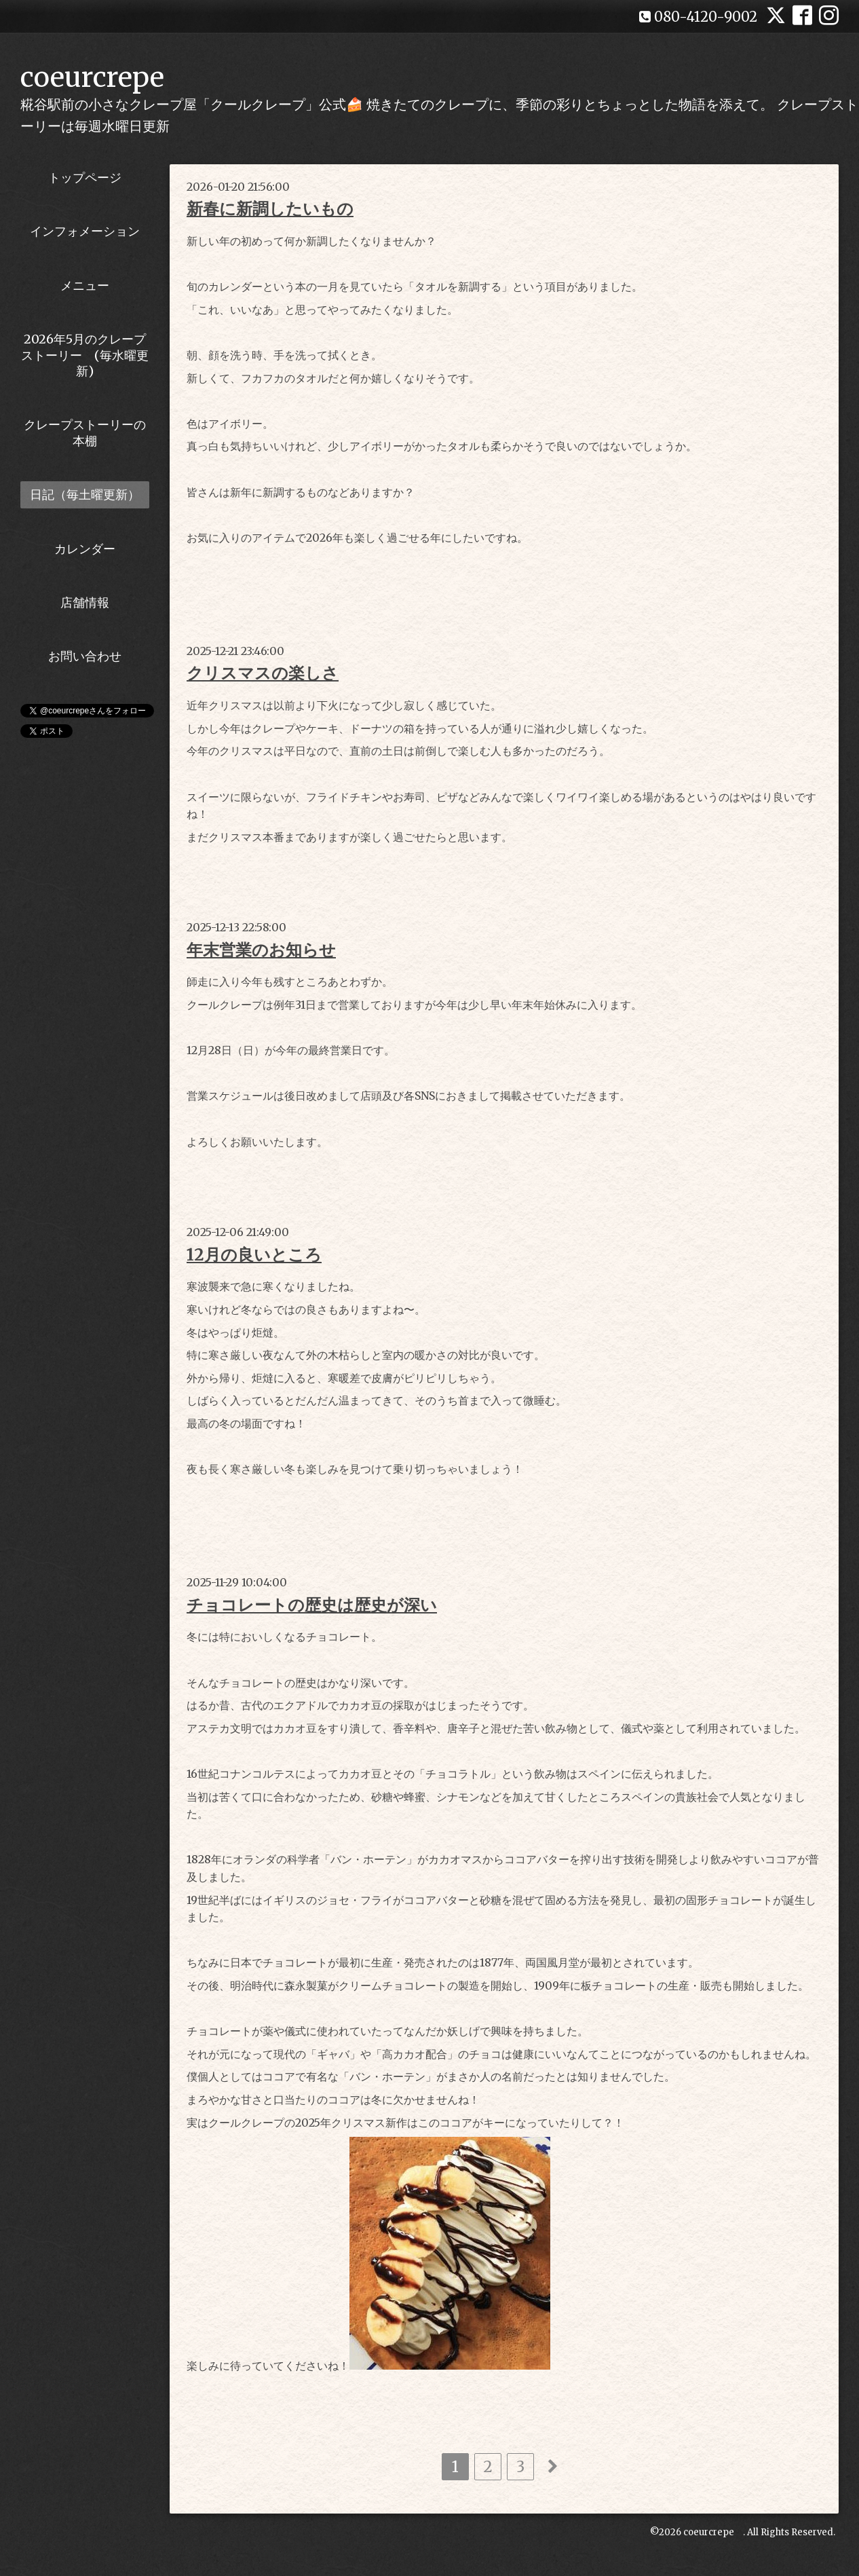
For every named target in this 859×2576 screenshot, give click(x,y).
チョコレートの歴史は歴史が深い (312, 1605)
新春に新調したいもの (270, 208)
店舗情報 (84, 602)
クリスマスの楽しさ (263, 673)
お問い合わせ (84, 656)
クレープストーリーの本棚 (85, 432)
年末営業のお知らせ (261, 949)
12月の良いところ (254, 1254)
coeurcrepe (92, 77)
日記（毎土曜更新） (85, 494)
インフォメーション (85, 231)
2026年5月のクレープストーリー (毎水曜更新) (85, 355)
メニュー (84, 285)
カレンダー (84, 549)
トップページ (84, 177)
